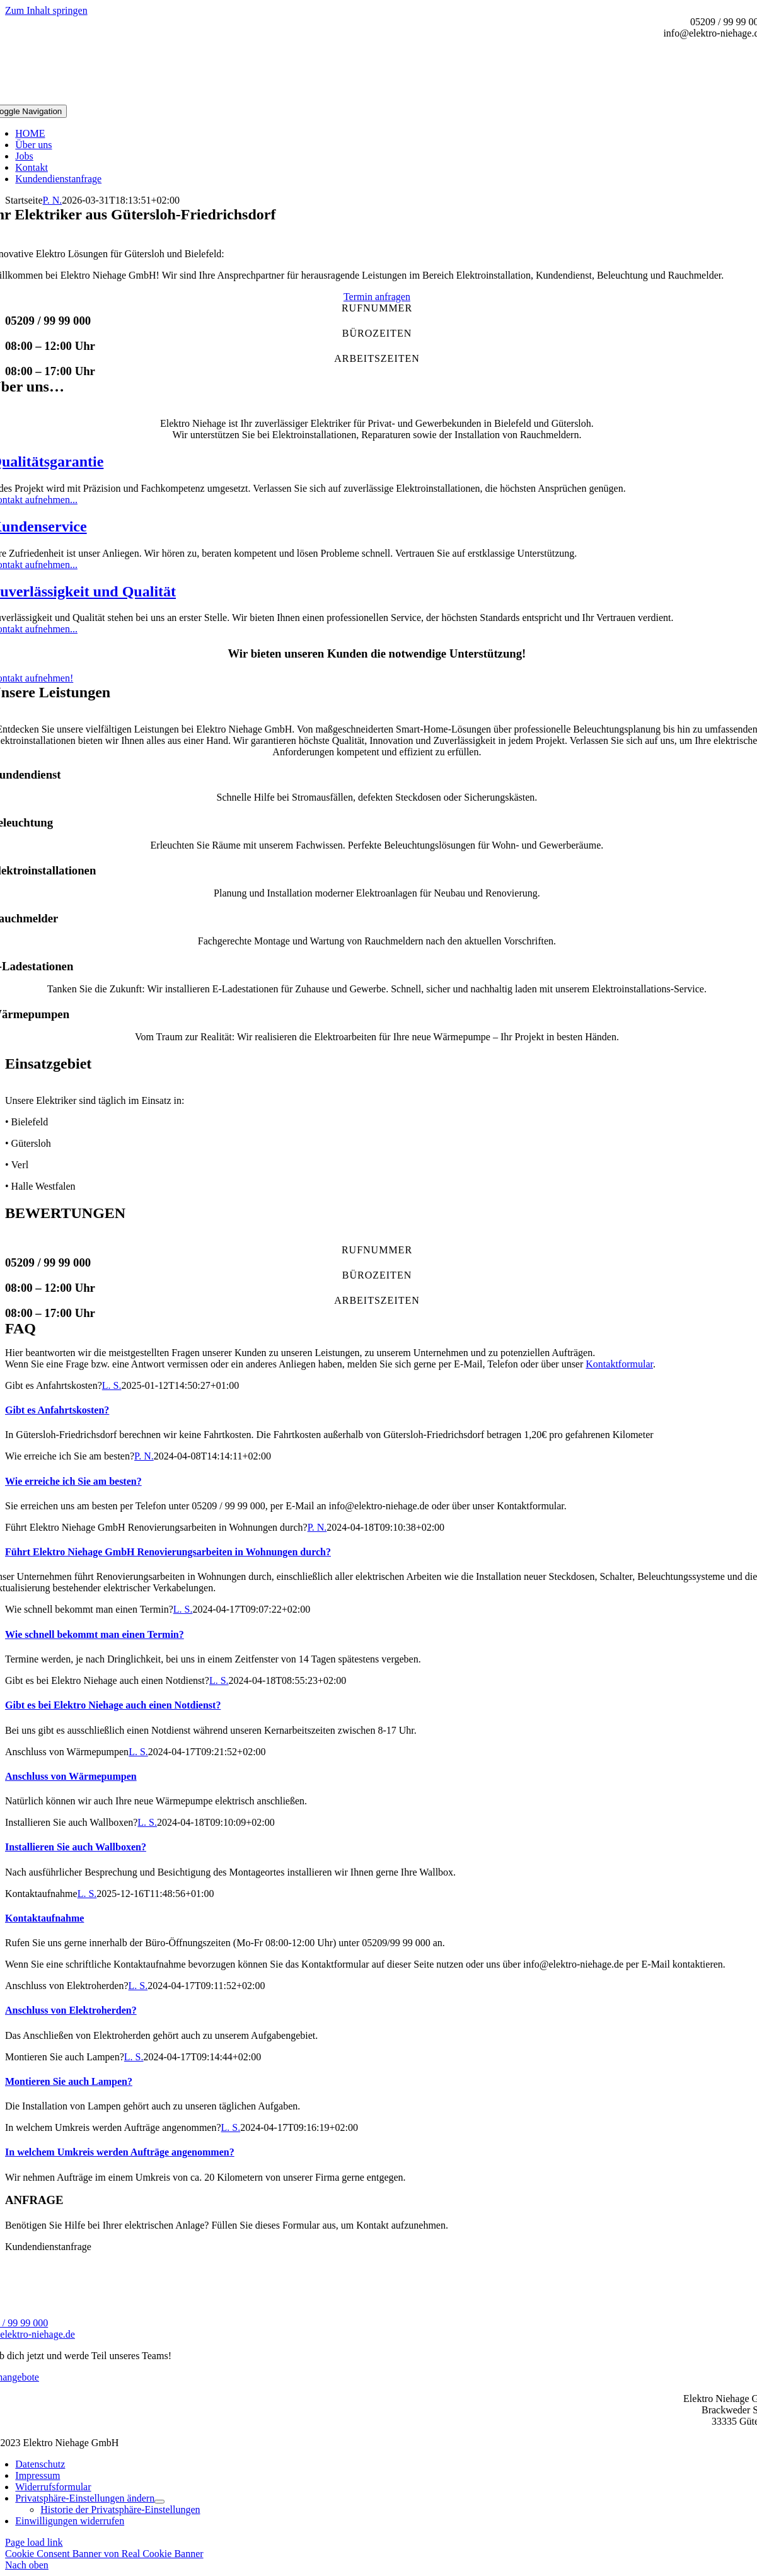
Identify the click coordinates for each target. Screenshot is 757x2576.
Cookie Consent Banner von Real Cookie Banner (104, 2553)
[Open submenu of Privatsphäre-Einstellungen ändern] (159, 2501)
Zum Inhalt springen (46, 10)
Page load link (34, 2542)
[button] (84, 2498)
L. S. (112, 1385)
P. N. (52, 200)
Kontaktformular (619, 1364)
